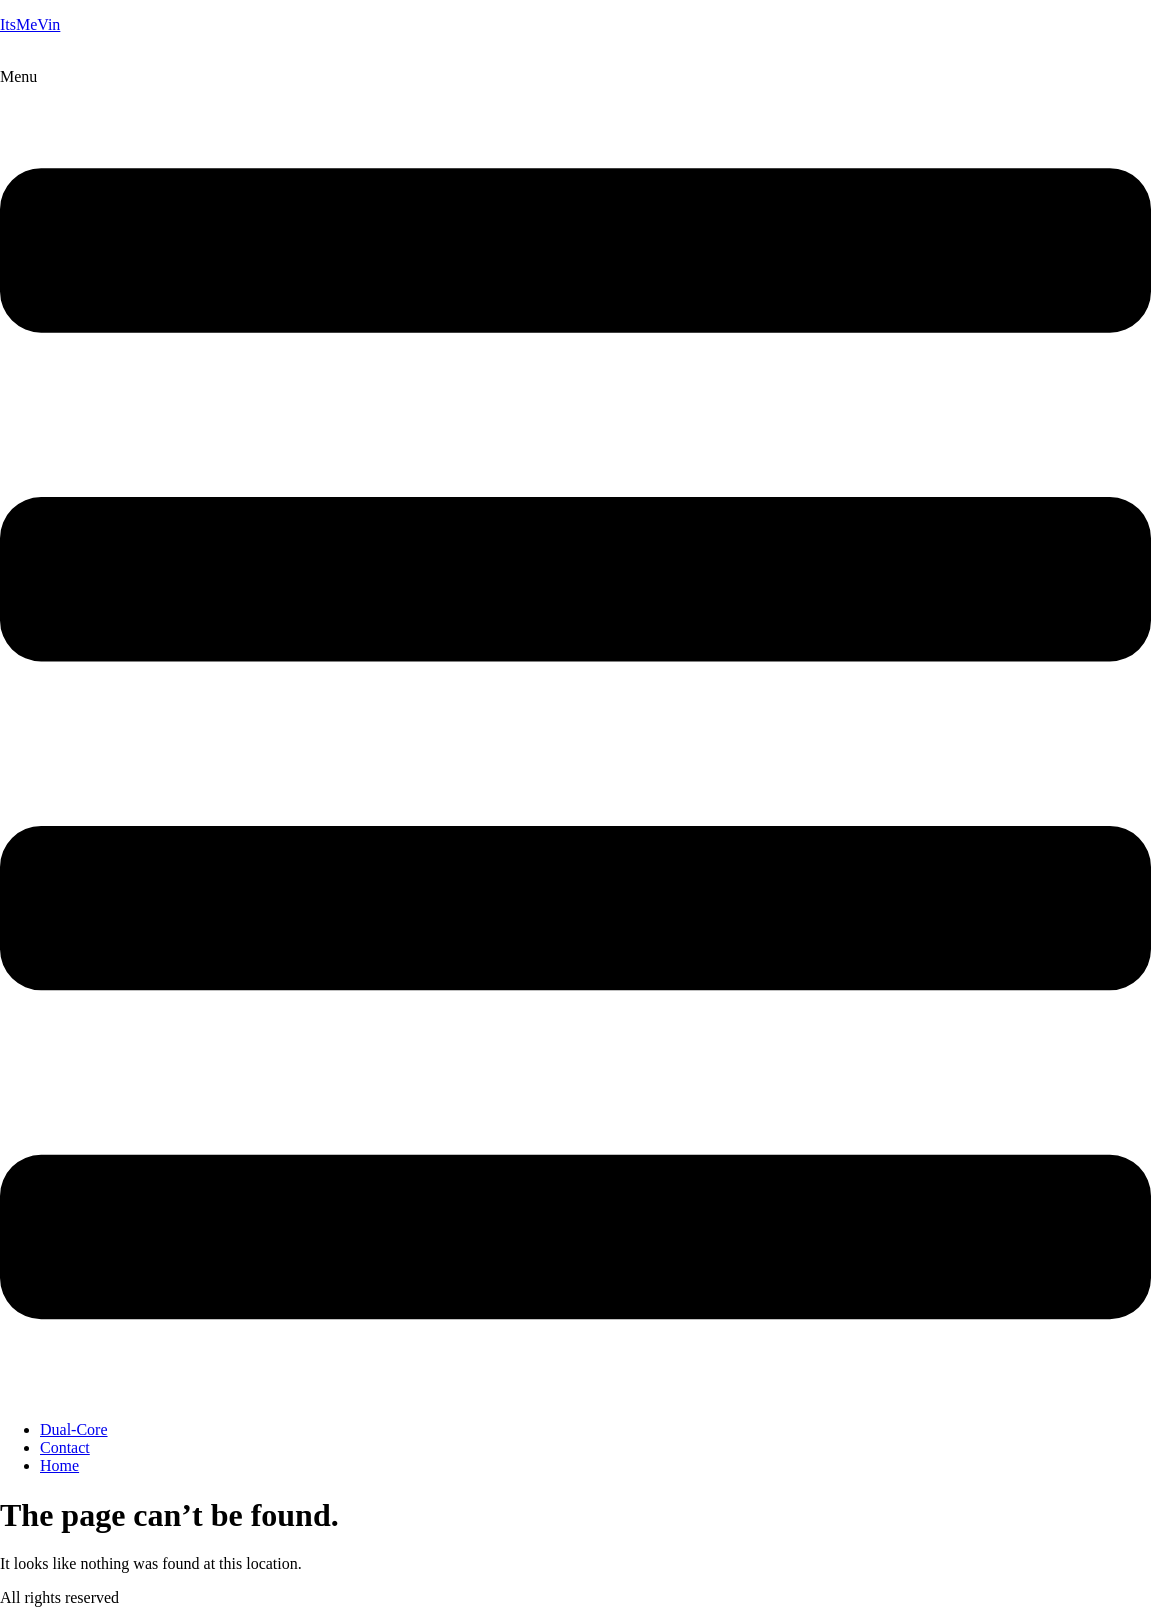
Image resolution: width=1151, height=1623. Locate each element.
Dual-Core (74, 1429)
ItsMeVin (30, 24)
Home (59, 1465)
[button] (575, 736)
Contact (65, 1447)
